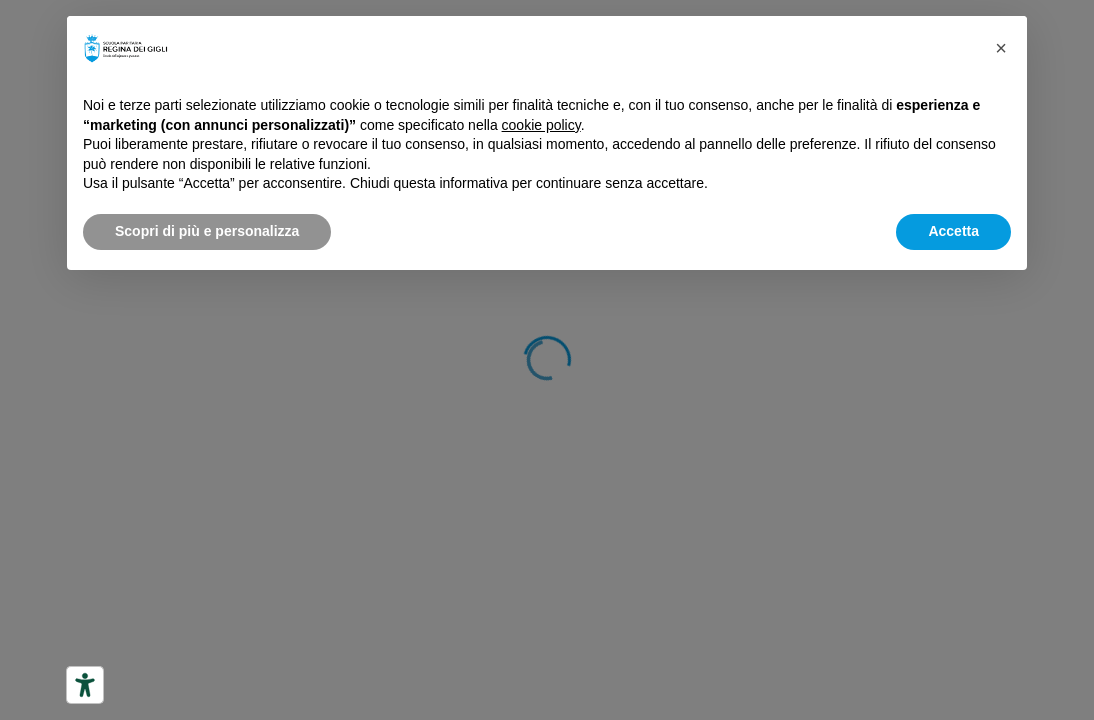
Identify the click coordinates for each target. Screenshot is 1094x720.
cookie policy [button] (541, 125)
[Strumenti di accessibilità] (85, 685)
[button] (1001, 48)
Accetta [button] (953, 231)
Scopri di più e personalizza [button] (207, 231)
